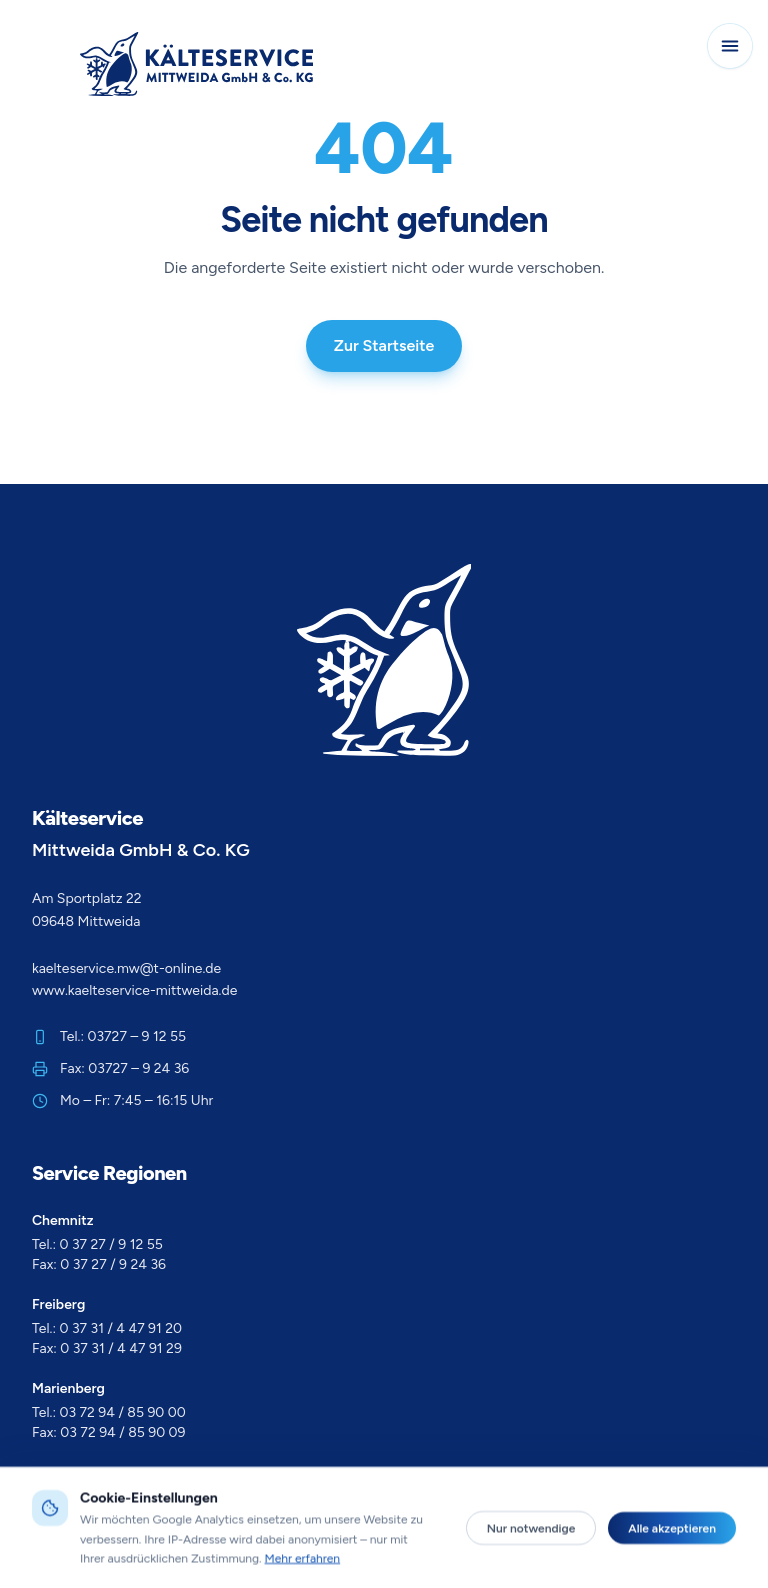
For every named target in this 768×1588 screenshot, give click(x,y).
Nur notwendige (531, 1571)
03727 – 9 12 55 (137, 1036)
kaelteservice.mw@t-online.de (126, 968)
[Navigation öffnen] (730, 46)
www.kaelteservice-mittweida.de (134, 990)
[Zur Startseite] (196, 64)
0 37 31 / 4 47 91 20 (121, 1328)
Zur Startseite (384, 345)
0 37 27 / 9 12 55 (111, 1244)
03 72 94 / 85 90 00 (123, 1412)
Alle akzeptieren (672, 1571)
